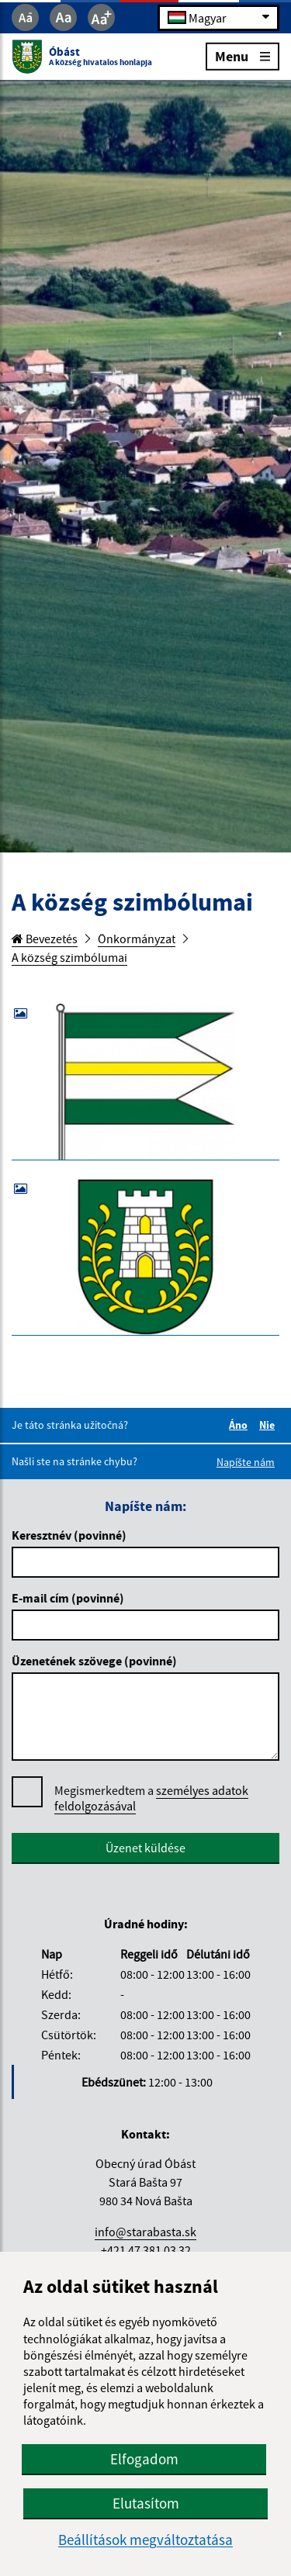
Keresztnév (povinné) (69, 1535)
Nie (269, 1425)
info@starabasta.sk (145, 2231)
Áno (240, 1425)
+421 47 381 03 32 (146, 2250)
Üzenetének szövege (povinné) (94, 1660)
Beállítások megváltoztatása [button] (145, 2540)
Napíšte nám (246, 1462)
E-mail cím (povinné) (68, 1598)
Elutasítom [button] (146, 2503)
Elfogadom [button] (144, 2459)
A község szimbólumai (69, 957)
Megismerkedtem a (151, 1798)
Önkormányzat (136, 938)
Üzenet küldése (145, 1847)
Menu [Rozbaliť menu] (242, 55)
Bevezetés (45, 938)
